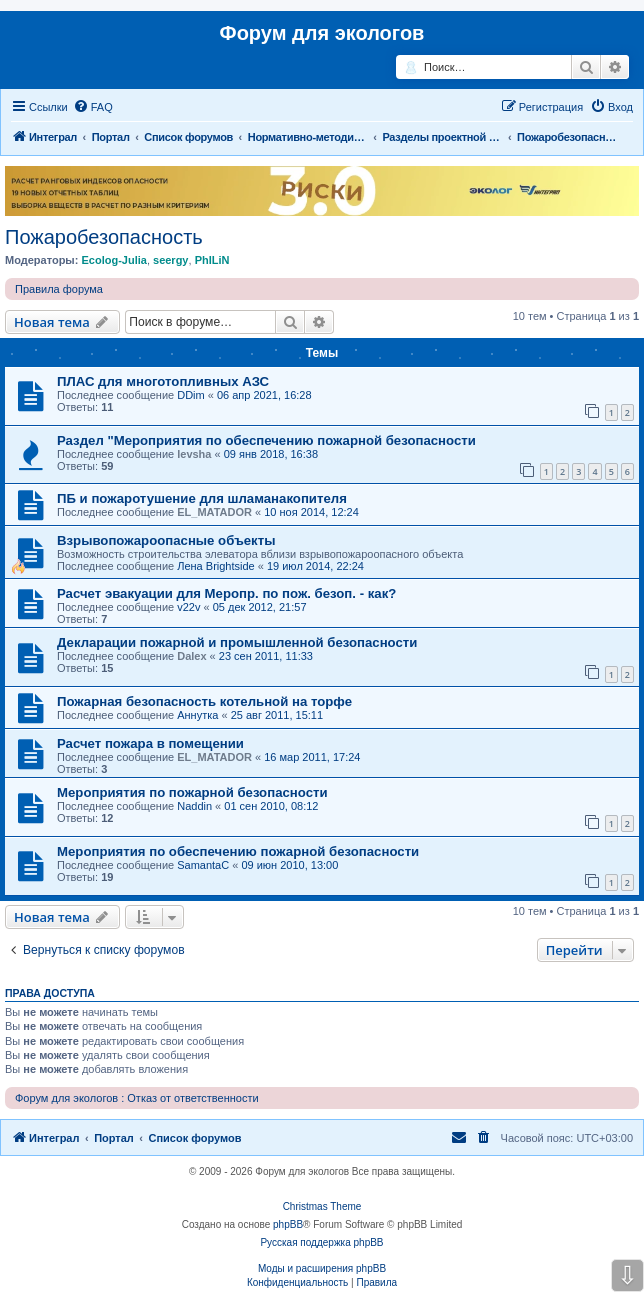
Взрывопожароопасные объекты (166, 540)
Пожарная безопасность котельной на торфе (204, 701)
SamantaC (203, 865)
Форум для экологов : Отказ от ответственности (137, 1098)
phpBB (288, 1224)
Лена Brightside (216, 566)
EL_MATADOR (214, 512)
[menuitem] (93, 107)
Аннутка (197, 715)
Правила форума (59, 289)
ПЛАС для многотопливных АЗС (163, 381)
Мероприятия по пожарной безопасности (192, 792)
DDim (191, 395)
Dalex (191, 656)
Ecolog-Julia (113, 260)
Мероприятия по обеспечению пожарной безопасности (238, 851)
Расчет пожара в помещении (150, 743)
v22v (188, 607)
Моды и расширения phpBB (322, 1268)
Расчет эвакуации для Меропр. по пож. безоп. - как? (226, 593)
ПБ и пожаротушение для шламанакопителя (202, 498)
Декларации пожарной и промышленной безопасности (237, 642)
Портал (111, 137)
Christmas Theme (322, 1206)
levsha (194, 454)
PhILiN (212, 260)
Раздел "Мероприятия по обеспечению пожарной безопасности (266, 440)
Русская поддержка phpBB (321, 1242)
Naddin (194, 806)
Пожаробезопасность (104, 237)
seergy (170, 260)
